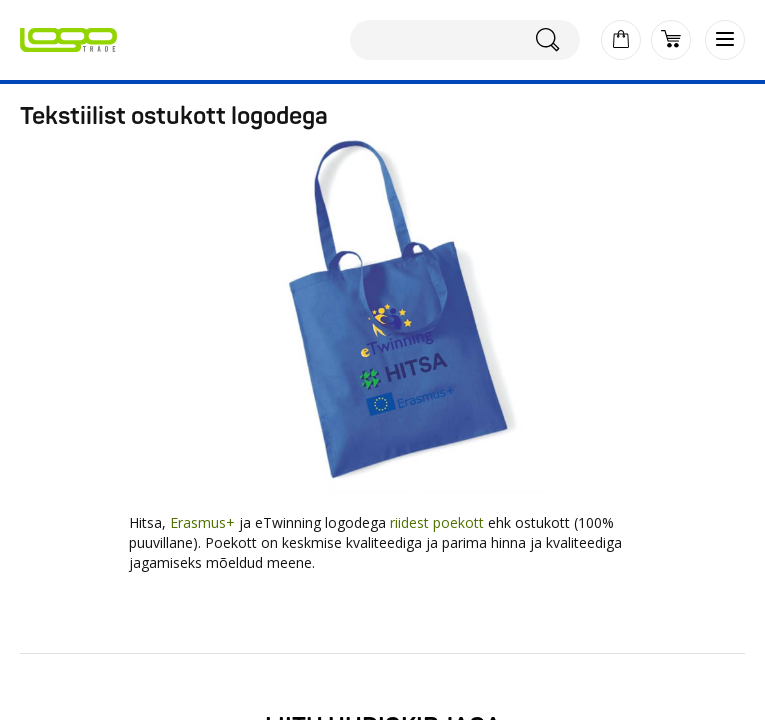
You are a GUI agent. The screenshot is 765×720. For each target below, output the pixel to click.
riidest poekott (437, 522)
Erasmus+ (202, 522)
